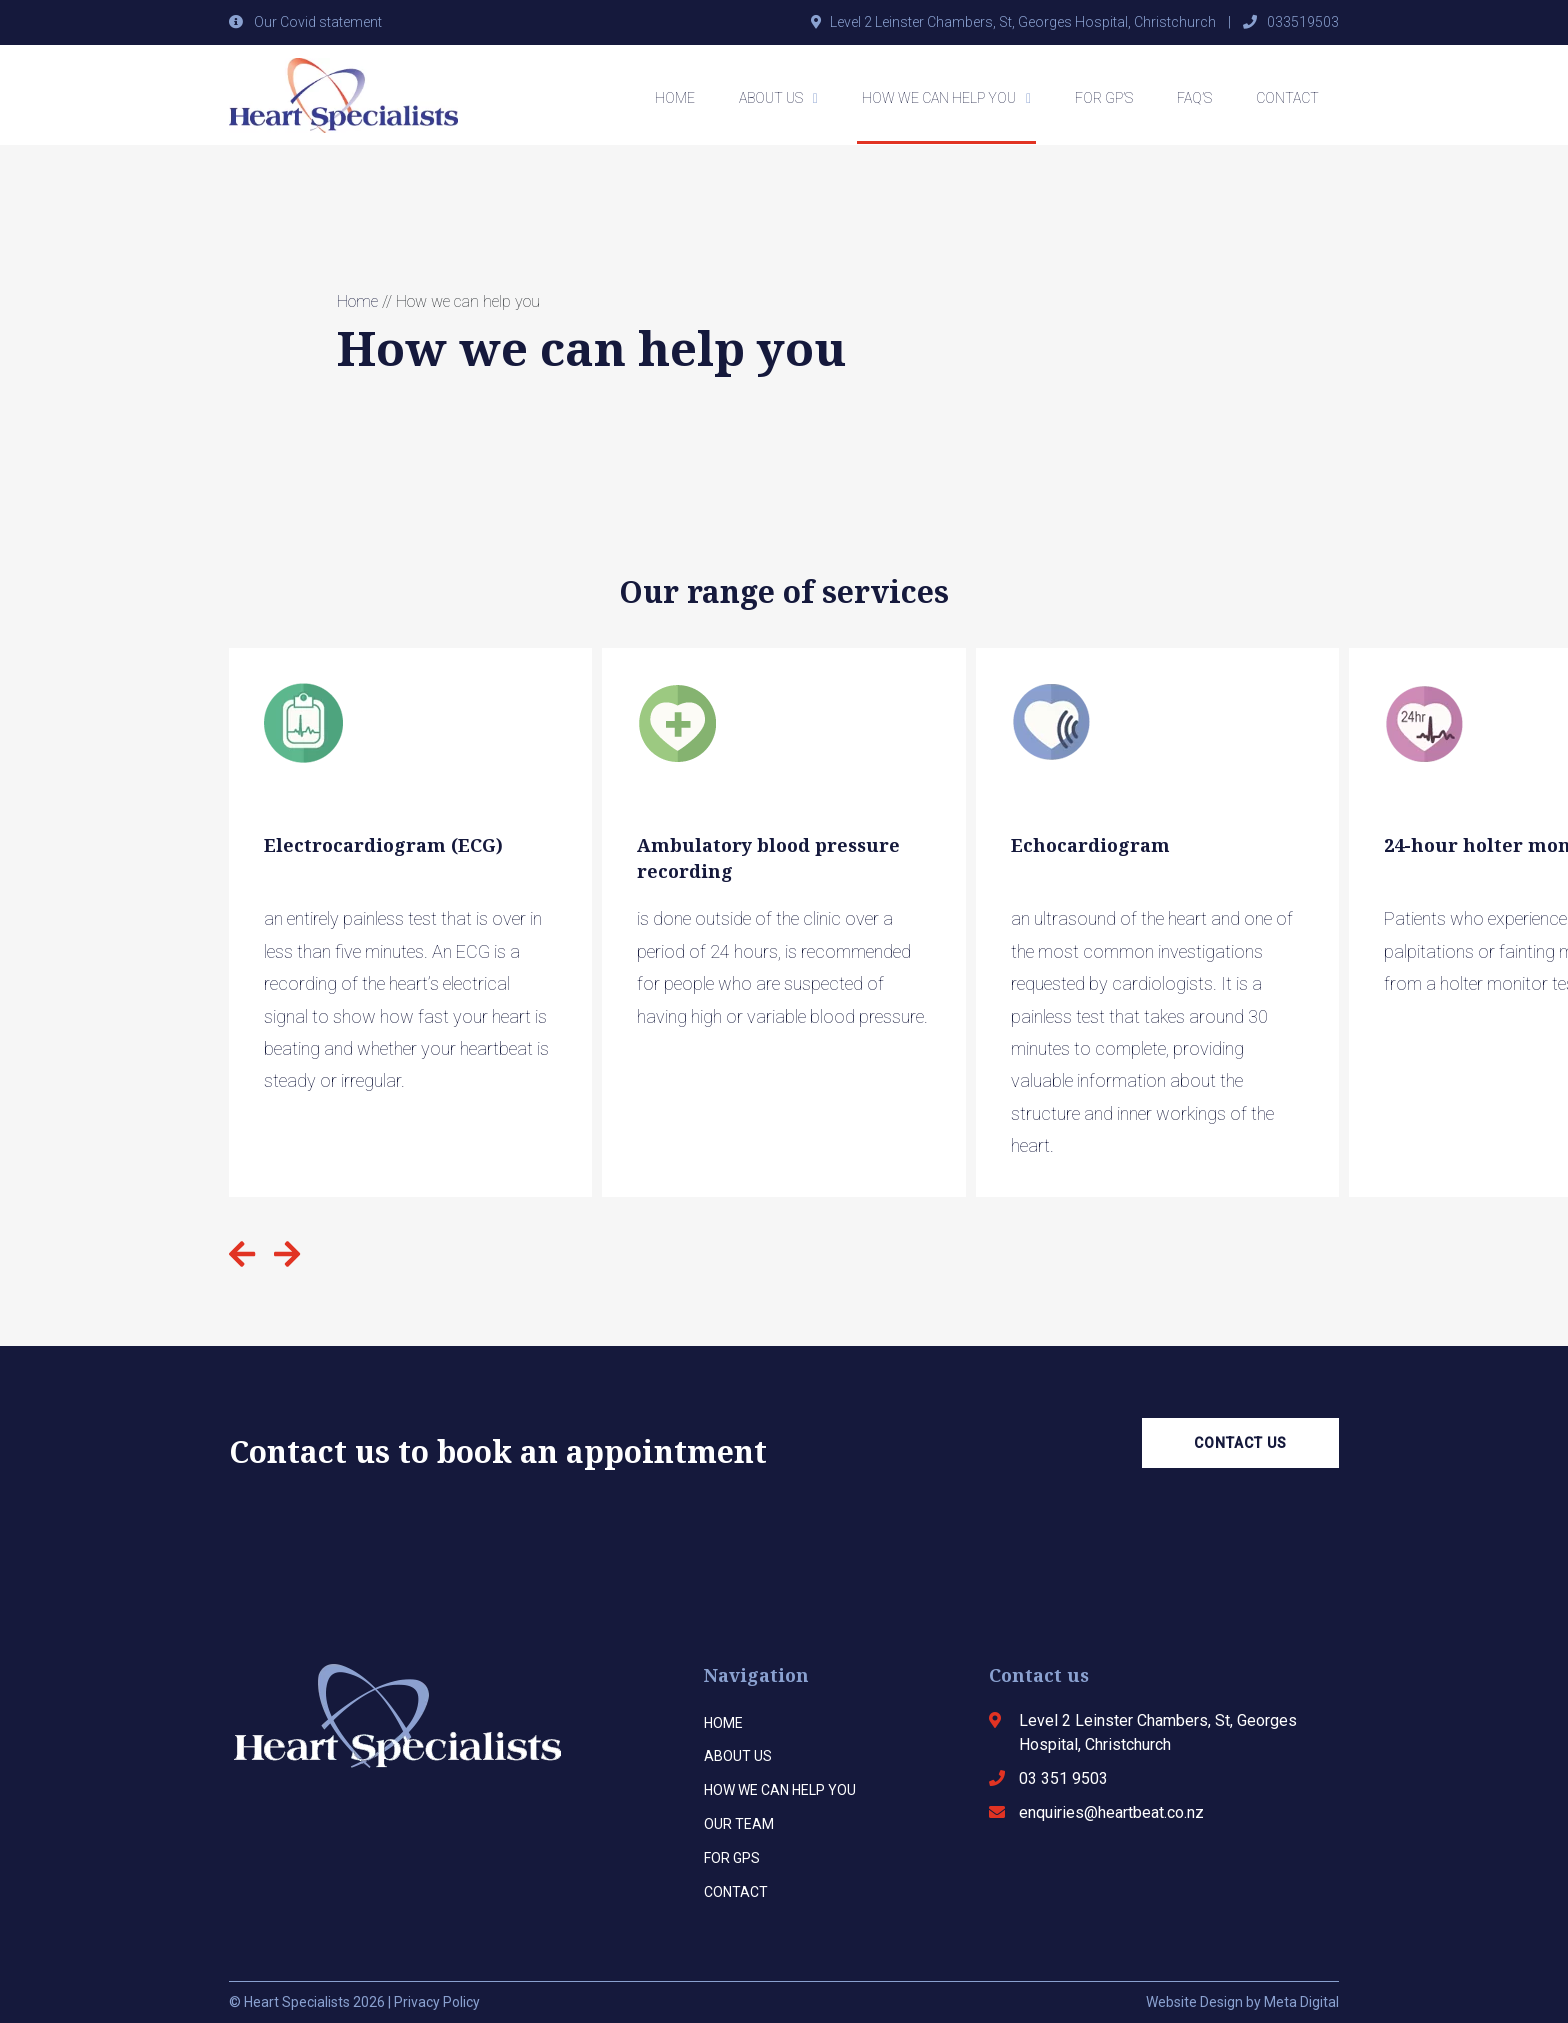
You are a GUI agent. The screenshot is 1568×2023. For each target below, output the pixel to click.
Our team (739, 1824)
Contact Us (1240, 1443)
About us (738, 1756)
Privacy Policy (437, 2002)
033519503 (1303, 22)
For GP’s (1104, 98)
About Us (771, 98)
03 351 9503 (1063, 1778)
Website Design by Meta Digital (1242, 2002)
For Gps (732, 1858)
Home (675, 98)
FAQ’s (1194, 98)
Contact (1287, 98)
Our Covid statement (318, 22)
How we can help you (939, 98)
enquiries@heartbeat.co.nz (1111, 1812)
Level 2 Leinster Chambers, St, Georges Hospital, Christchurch (1023, 22)
